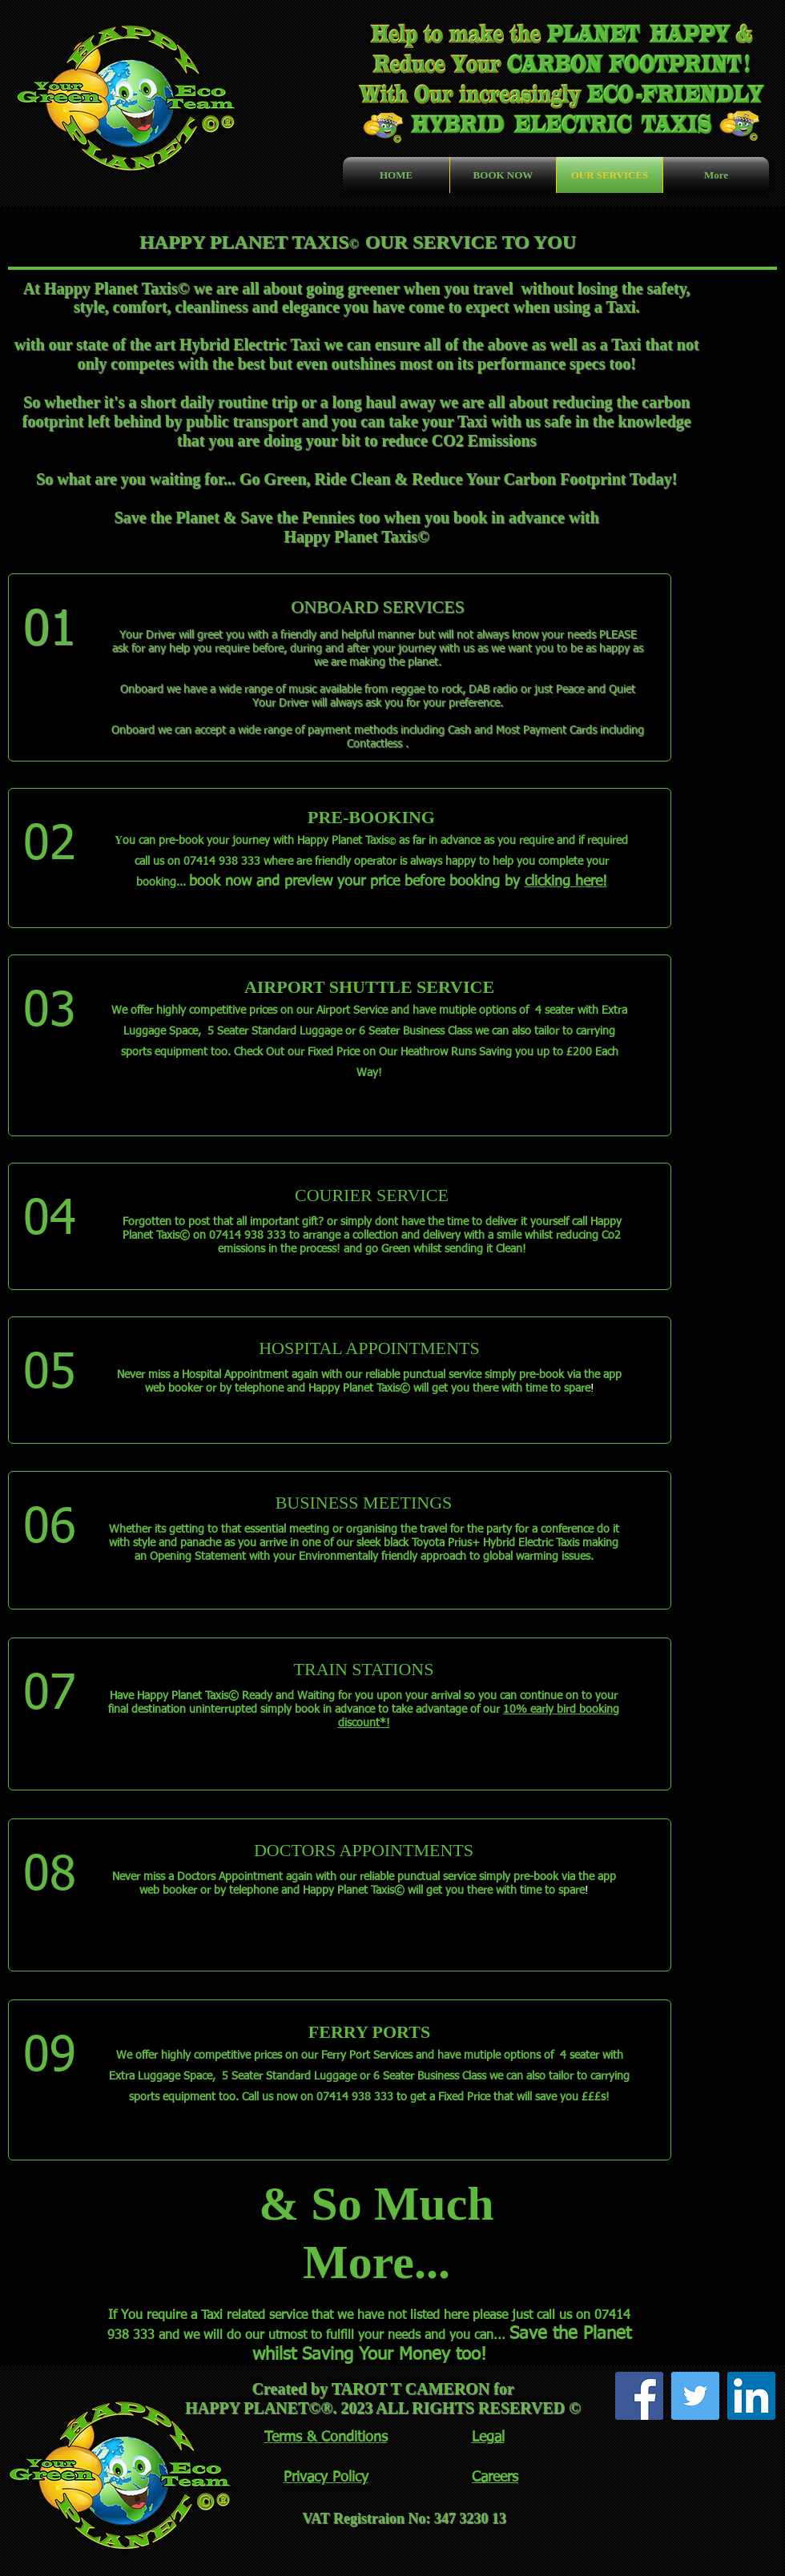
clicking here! (566, 881)
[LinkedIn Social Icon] (751, 2396)
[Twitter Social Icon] (695, 2396)
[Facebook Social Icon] (639, 2396)
